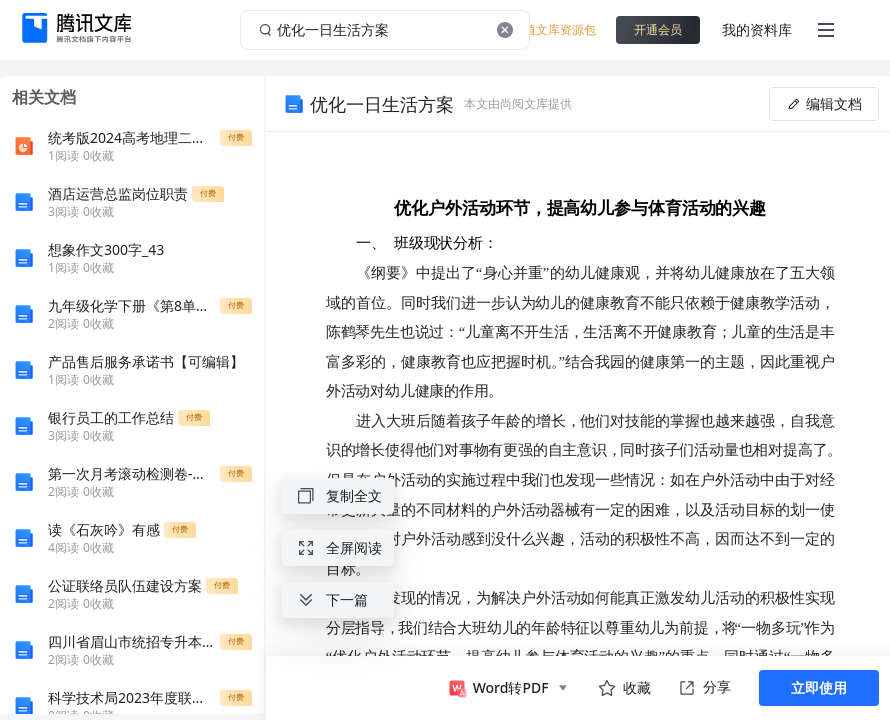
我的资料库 (757, 29)
